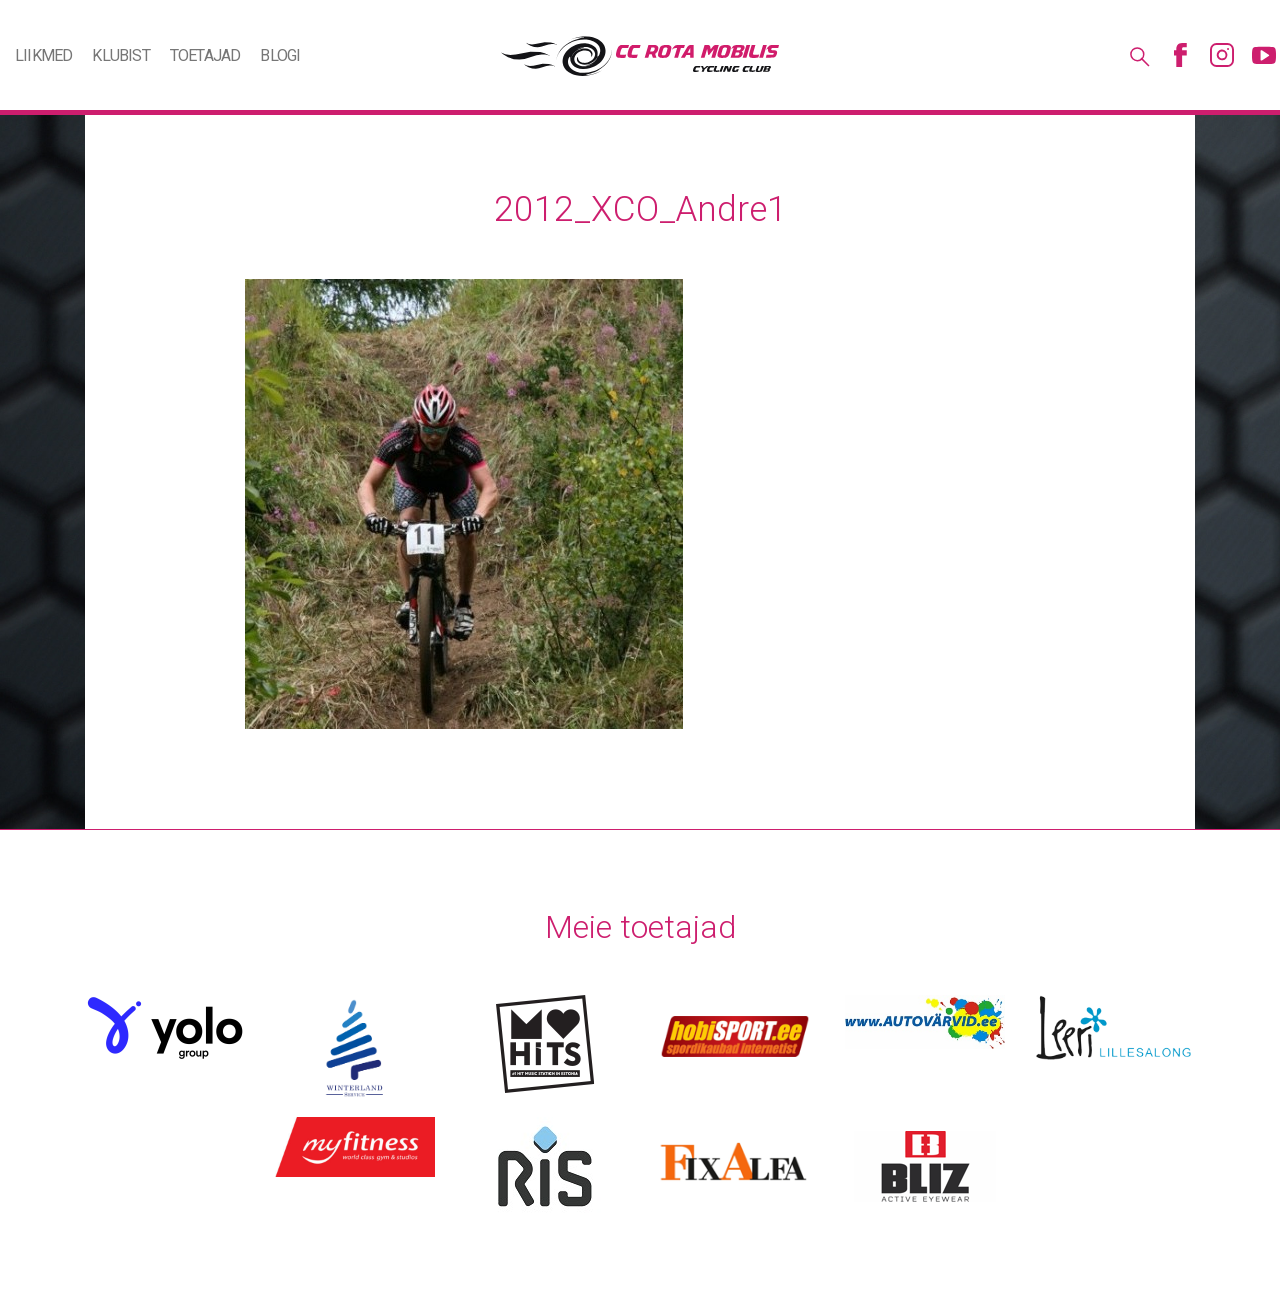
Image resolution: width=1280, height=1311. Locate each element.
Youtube (1264, 55)
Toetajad (205, 55)
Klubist (120, 55)
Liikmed (43, 55)
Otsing (1138, 55)
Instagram (1222, 55)
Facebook (1180, 55)
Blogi (280, 55)
